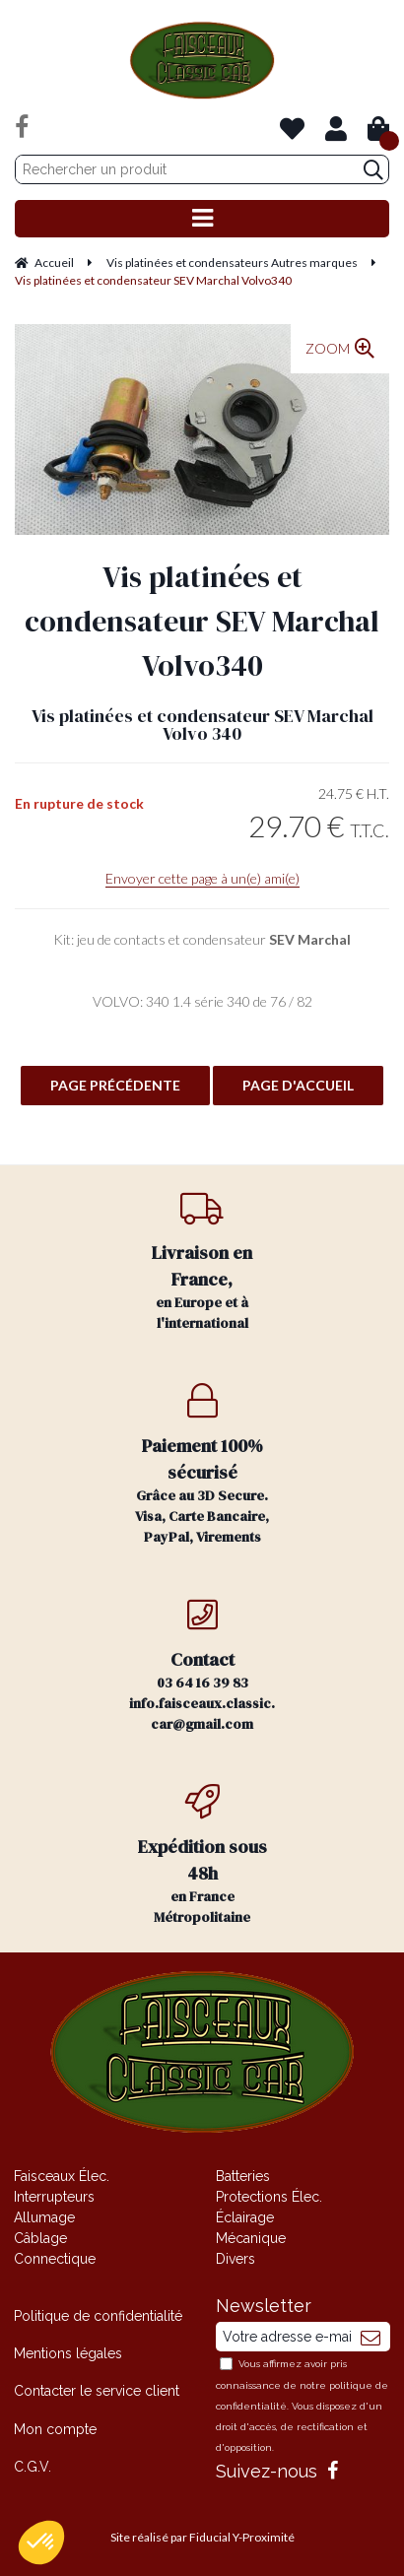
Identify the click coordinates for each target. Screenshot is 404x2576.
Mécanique (251, 2238)
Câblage (40, 2238)
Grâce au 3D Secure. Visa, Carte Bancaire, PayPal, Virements (202, 1465)
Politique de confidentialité (98, 2316)
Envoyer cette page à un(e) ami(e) (202, 878)
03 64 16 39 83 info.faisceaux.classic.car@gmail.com (202, 1665)
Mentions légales (68, 2353)
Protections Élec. (269, 2197)
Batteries (243, 2176)
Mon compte (55, 2429)
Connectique (55, 2259)
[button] (41, 2542)
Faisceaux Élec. (61, 2176)
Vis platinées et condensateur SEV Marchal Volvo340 (202, 621)
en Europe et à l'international (202, 1261)
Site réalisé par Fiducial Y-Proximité (202, 2537)
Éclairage (245, 2217)
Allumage (44, 2217)
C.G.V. (32, 2467)
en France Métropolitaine (202, 1855)
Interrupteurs (54, 2197)
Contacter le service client (96, 2391)
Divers (235, 2259)
